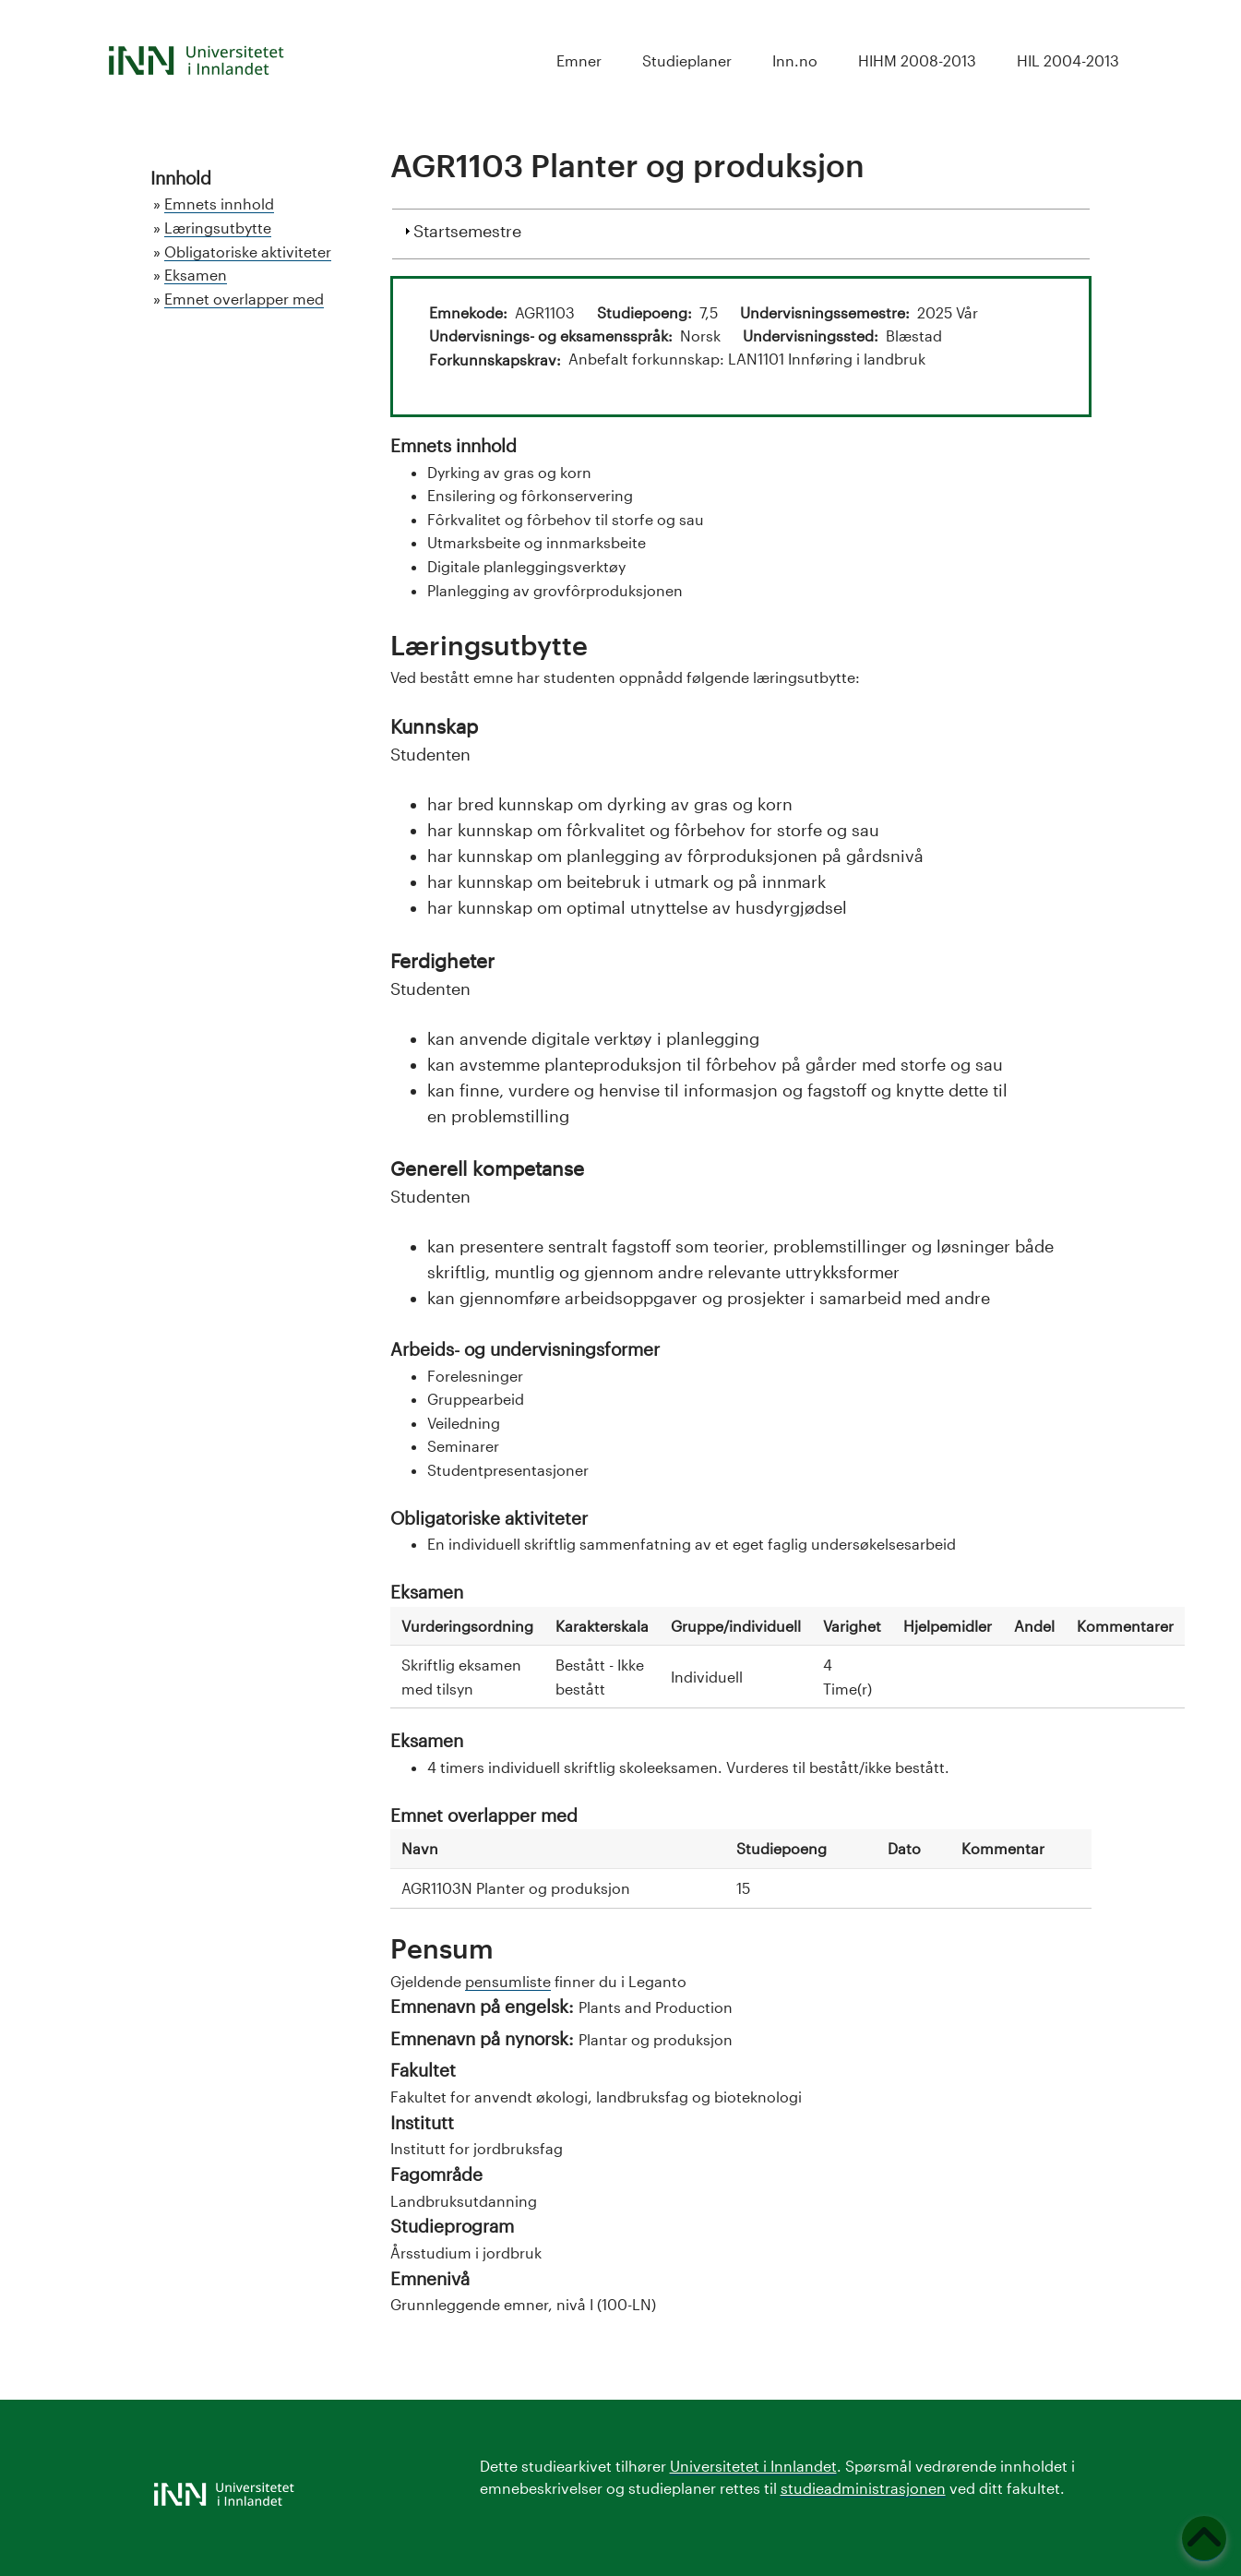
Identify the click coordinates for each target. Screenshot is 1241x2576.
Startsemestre (467, 229)
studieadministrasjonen (863, 2488)
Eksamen (195, 274)
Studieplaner (687, 60)
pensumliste (508, 1981)
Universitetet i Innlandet (753, 2465)
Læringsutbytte (217, 227)
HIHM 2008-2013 (917, 60)
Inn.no (794, 60)
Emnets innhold (219, 203)
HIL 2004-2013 (1068, 60)
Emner (579, 60)
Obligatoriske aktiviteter (247, 251)
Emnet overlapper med (244, 298)
